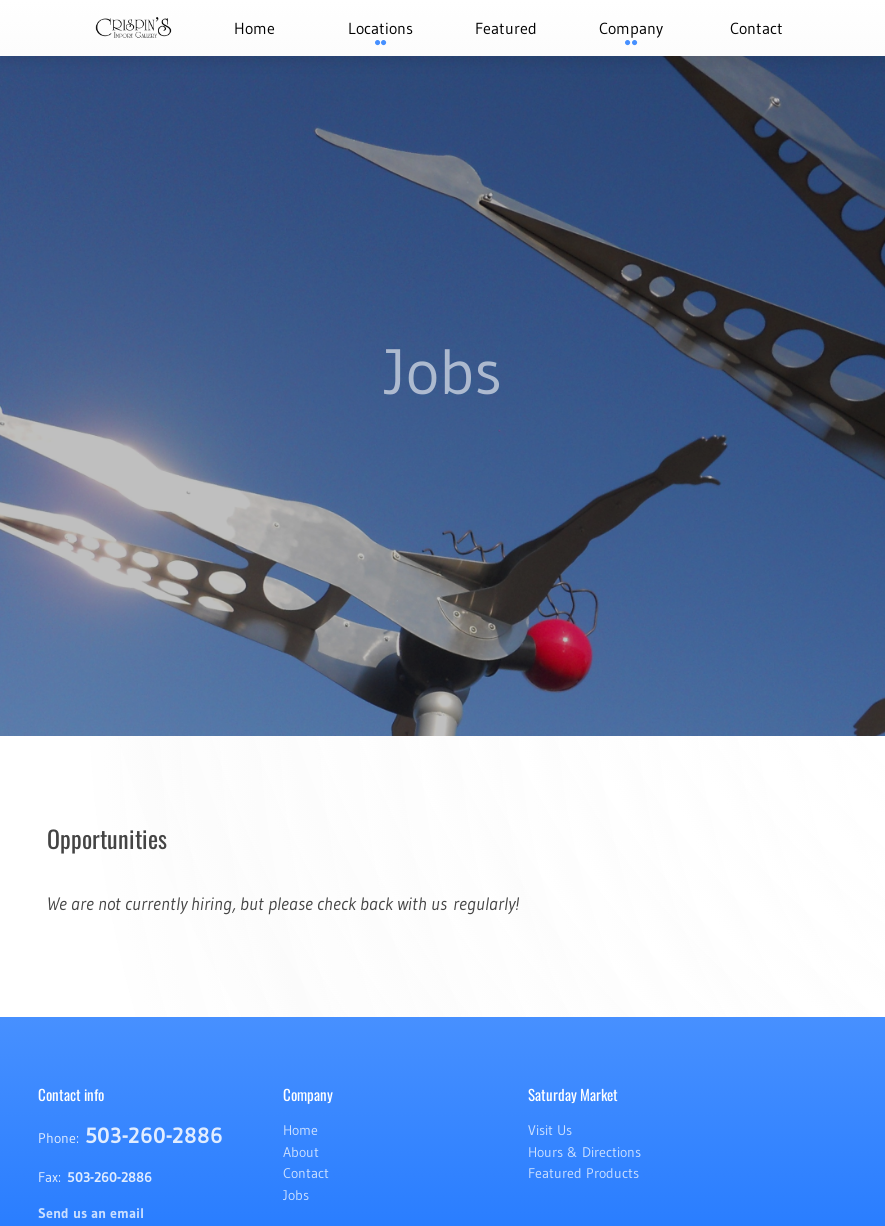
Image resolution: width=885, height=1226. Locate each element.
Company (631, 28)
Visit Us (550, 1130)
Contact (756, 28)
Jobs (296, 1195)
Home (254, 28)
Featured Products (583, 1173)
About (301, 1152)
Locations (380, 28)
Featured (506, 28)
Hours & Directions (584, 1152)
